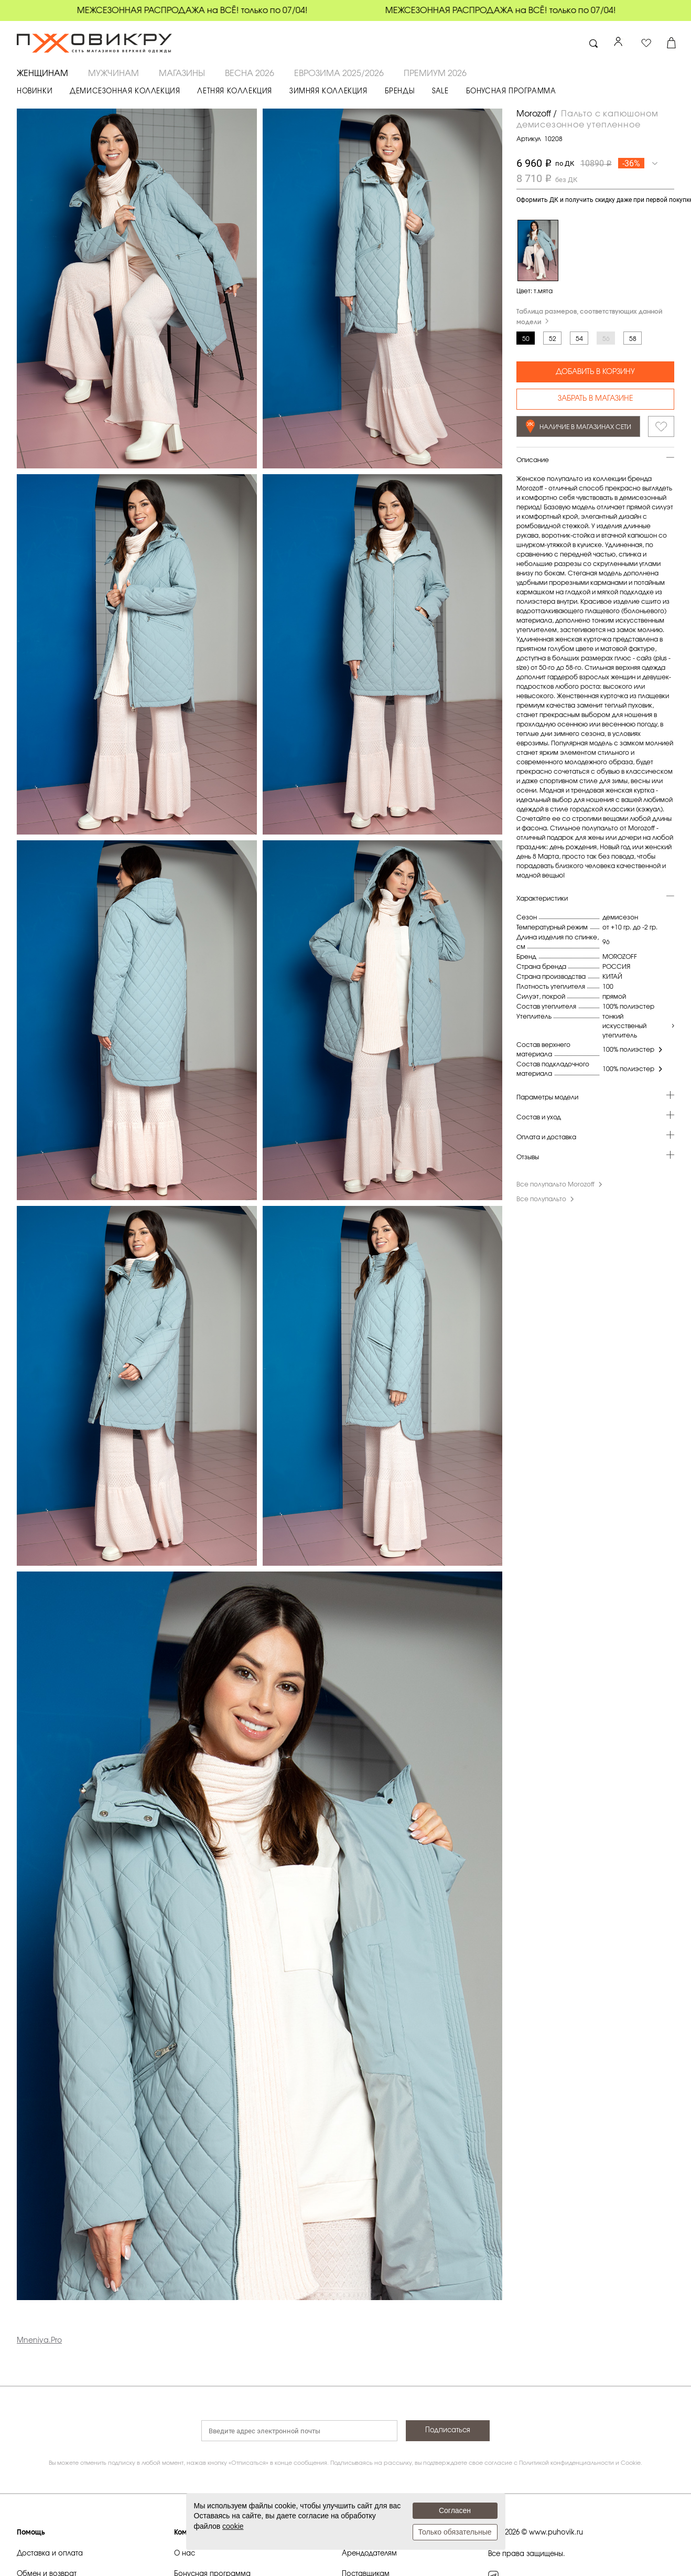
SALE (440, 91)
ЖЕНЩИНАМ (42, 73)
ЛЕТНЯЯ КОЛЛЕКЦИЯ (234, 91)
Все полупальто (546, 1199)
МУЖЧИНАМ (113, 73)
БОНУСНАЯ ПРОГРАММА (511, 91)
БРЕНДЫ (400, 91)
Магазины (182, 73)
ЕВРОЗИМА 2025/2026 (339, 73)
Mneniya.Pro (39, 2340)
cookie (232, 2526)
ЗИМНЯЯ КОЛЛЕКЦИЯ (328, 91)
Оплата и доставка (546, 1137)
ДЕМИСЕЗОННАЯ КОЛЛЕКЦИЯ (125, 91)
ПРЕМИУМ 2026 (435, 73)
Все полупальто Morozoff (560, 1184)
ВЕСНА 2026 (249, 73)
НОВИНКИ (34, 91)
